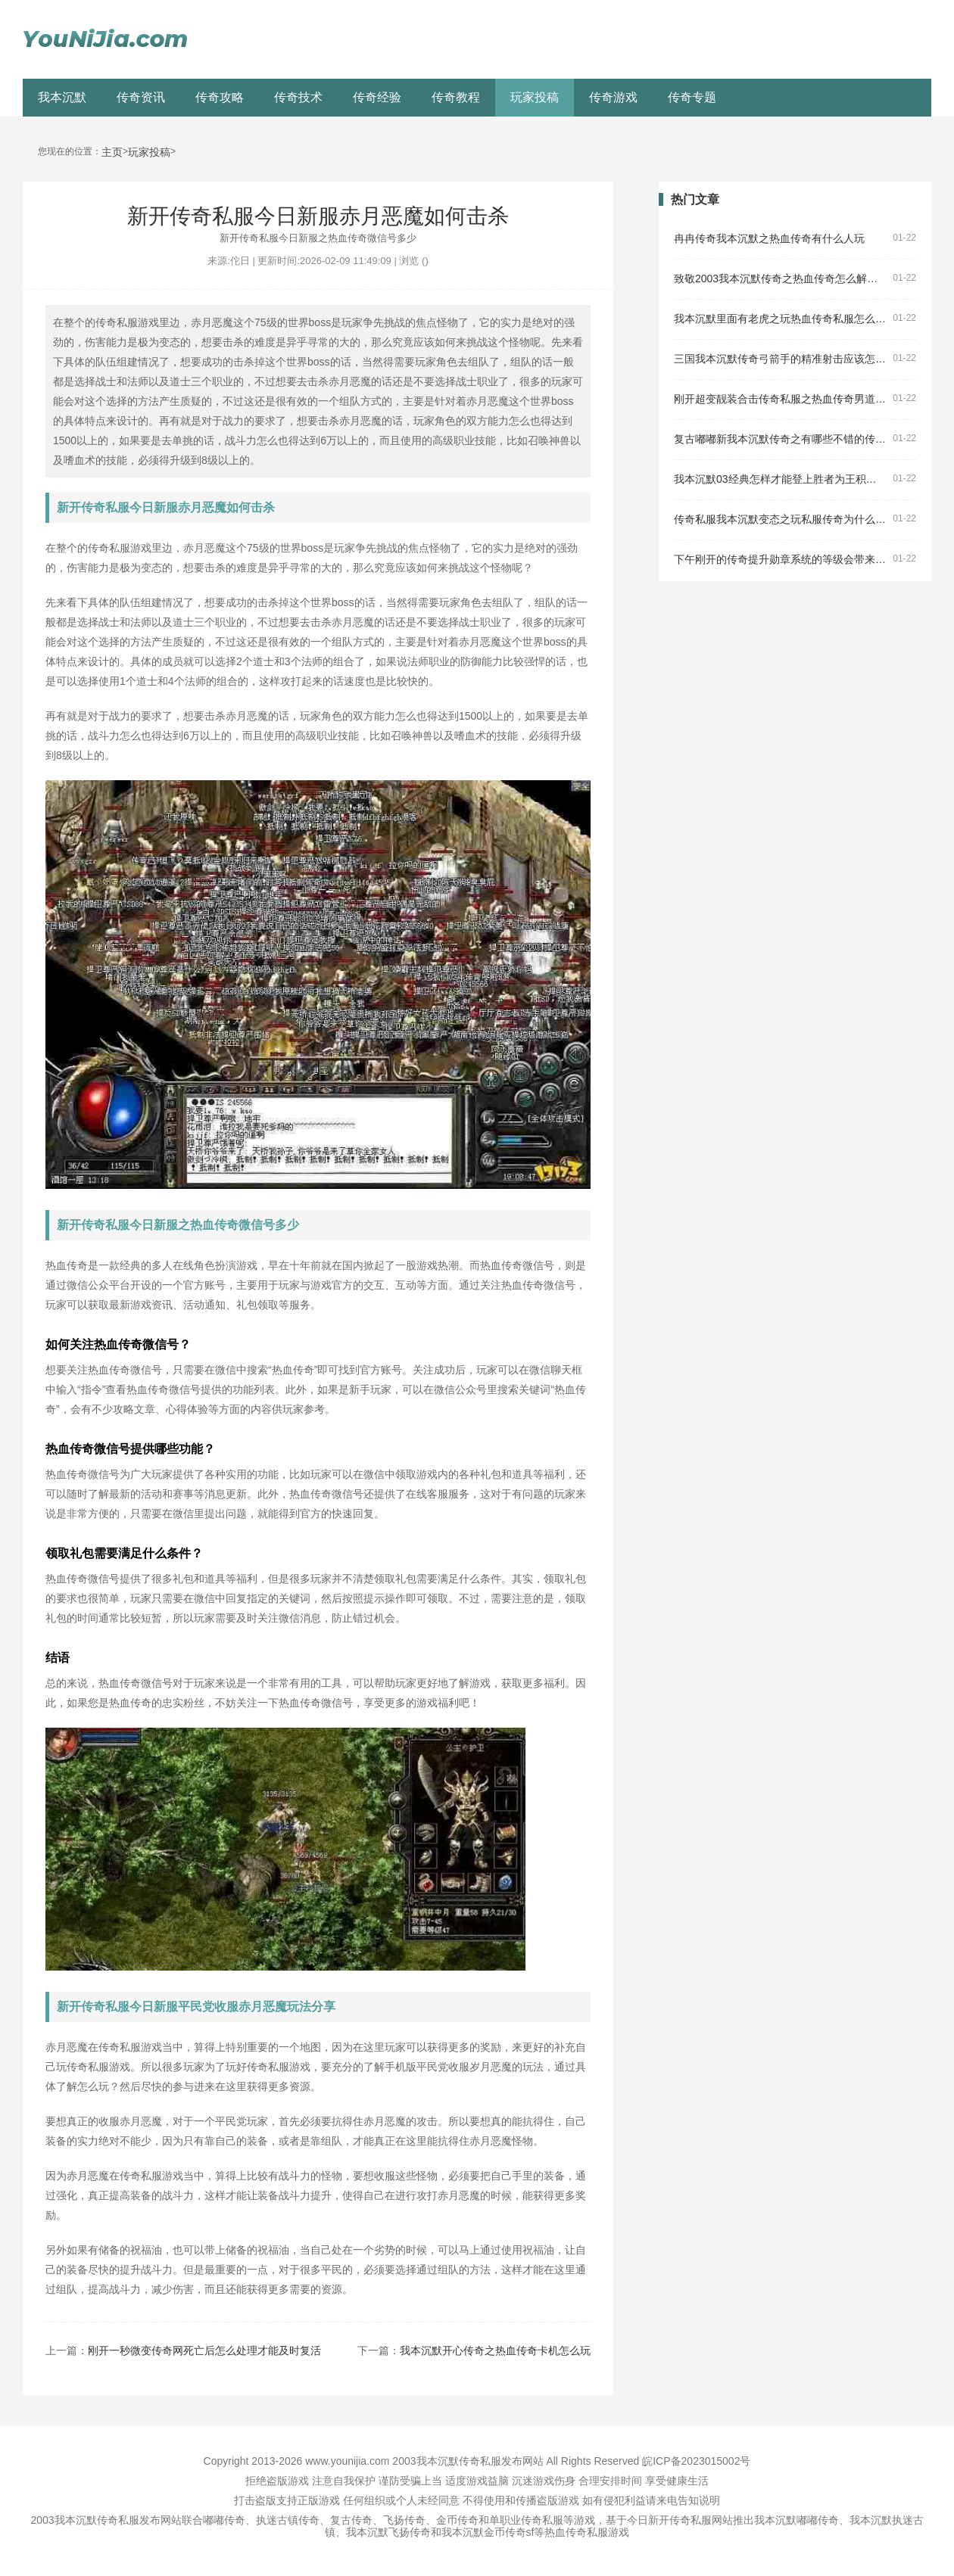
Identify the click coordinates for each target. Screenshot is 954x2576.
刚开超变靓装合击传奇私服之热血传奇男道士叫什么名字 (780, 399)
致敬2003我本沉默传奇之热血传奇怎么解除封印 (780, 279)
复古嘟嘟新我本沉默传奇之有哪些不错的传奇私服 (780, 439)
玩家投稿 (534, 97)
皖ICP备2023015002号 (696, 2461)
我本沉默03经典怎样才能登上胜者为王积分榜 (780, 479)
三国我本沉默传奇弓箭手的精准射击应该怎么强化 (780, 359)
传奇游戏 (613, 97)
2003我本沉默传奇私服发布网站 (467, 2461)
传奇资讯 (141, 97)
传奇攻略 (219, 97)
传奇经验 (377, 97)
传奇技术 (298, 97)
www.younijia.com (347, 2461)
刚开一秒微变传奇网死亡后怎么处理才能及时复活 (204, 2350)
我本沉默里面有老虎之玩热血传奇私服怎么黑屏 (780, 319)
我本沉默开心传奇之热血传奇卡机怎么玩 (495, 2350)
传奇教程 (456, 97)
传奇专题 (692, 97)
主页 (112, 152)
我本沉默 (62, 97)
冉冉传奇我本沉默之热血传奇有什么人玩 (769, 238)
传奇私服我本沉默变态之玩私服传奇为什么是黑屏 (780, 519)
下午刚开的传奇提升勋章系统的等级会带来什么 (780, 559)
